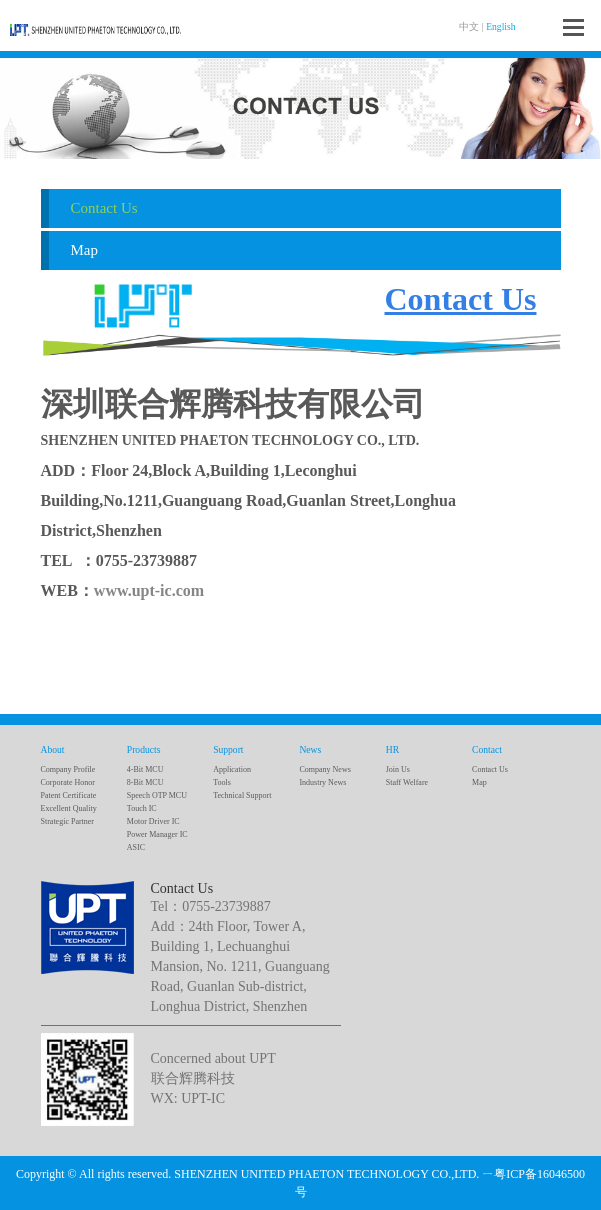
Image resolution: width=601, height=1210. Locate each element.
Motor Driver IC (153, 821)
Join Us (398, 769)
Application (232, 769)
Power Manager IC (157, 834)
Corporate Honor (68, 782)
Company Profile (68, 769)
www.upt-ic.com (149, 590)
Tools (222, 782)
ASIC (136, 847)
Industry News (322, 782)
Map (85, 250)
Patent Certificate (69, 795)
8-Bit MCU (145, 782)
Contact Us (104, 208)
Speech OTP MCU (157, 795)
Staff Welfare (407, 782)
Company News (324, 769)
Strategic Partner (68, 821)
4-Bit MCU (145, 769)
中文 (469, 26)
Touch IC (142, 808)
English (500, 26)
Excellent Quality (69, 808)
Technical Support (242, 795)
